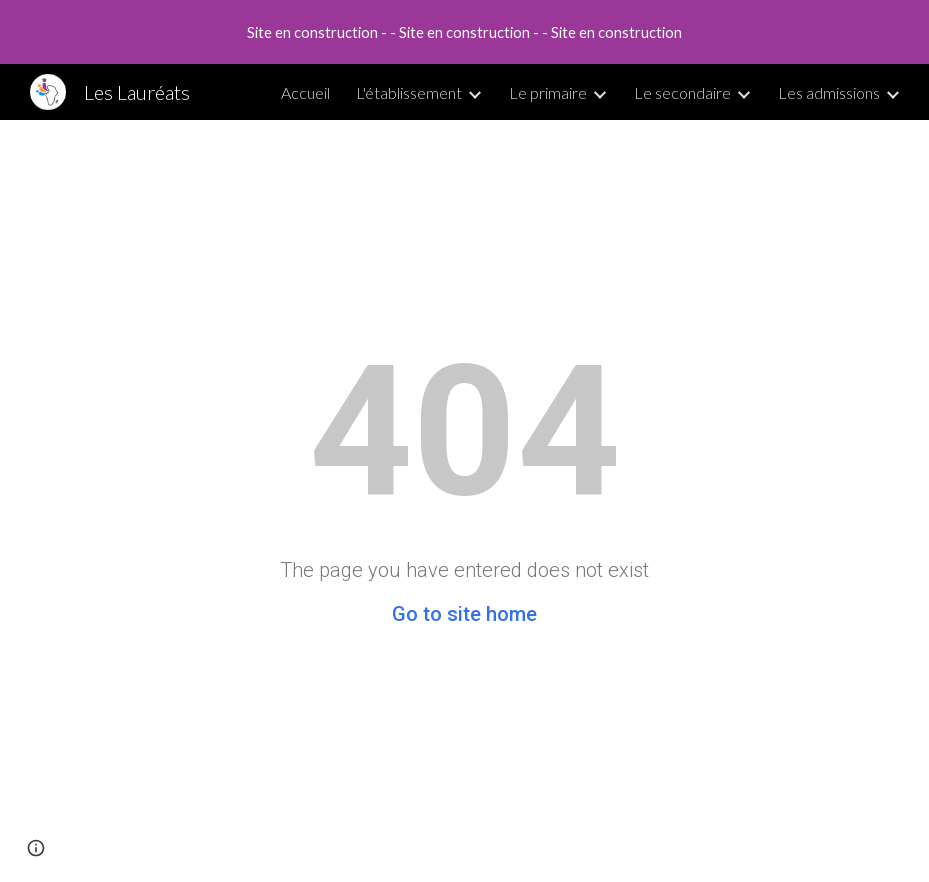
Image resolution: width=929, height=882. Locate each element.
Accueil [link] (305, 92)
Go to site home (464, 614)
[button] (36, 848)
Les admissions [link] (829, 92)
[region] (464, 32)
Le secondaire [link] (682, 92)
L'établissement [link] (409, 92)
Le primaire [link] (548, 92)
